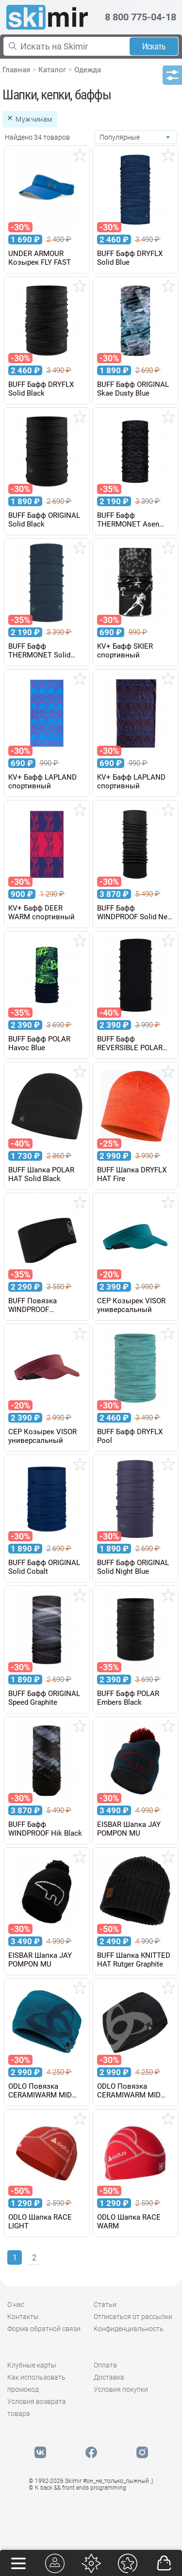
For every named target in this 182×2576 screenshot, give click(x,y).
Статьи (105, 2304)
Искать (154, 46)
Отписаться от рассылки (133, 2316)
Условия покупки (121, 2389)
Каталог (52, 69)
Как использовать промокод (36, 2383)
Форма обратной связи (44, 2329)
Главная (16, 69)
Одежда (87, 69)
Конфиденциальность (129, 2329)
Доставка (109, 2377)
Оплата (105, 2365)
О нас (15, 2304)
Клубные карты (31, 2365)
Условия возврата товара (36, 2407)
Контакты (23, 2316)
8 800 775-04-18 (140, 17)
